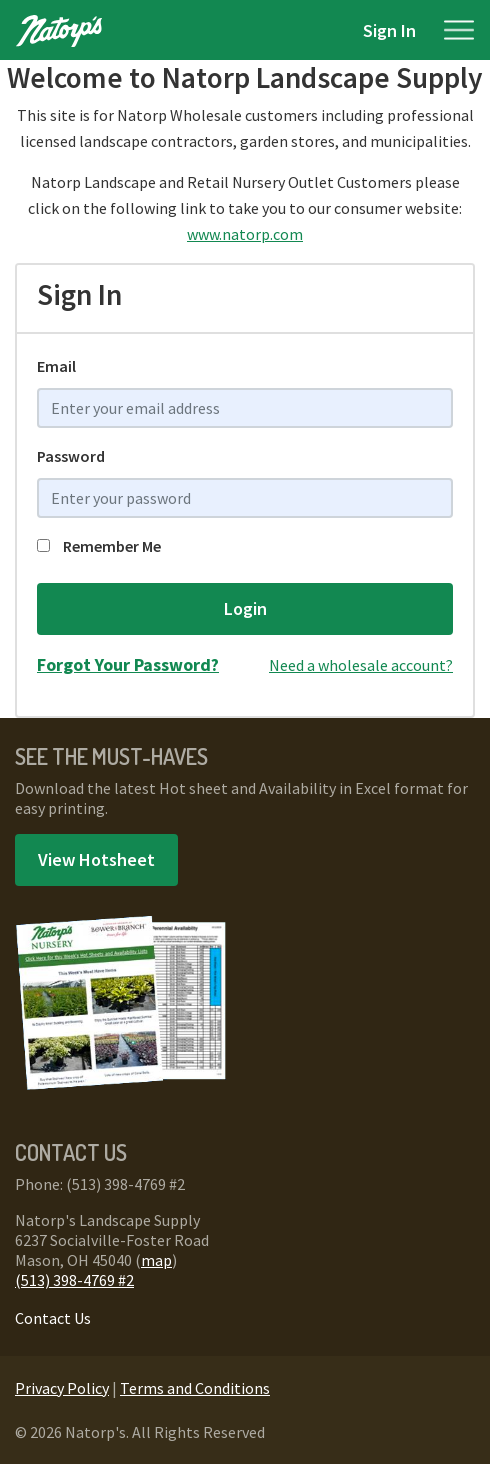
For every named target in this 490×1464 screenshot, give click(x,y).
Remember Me (99, 546)
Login (245, 608)
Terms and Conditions (195, 1388)
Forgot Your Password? (128, 664)
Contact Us (53, 1318)
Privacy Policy (62, 1388)
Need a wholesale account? (361, 665)
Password (71, 456)
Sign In (389, 30)
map (156, 1260)
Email (56, 366)
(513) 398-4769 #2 (74, 1280)
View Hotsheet (96, 859)
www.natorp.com (245, 234)
